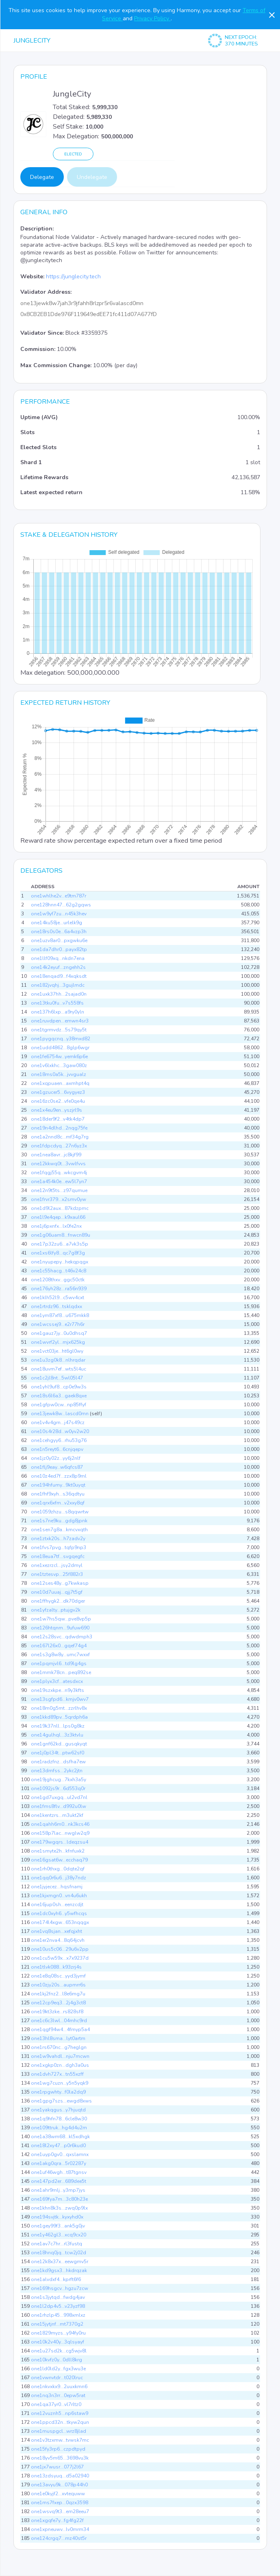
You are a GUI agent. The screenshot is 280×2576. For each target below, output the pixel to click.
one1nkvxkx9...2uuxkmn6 (59, 2386)
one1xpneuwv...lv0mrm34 (60, 2529)
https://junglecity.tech (73, 276)
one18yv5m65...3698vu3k (60, 2458)
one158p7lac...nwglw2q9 (60, 1833)
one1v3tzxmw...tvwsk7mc (60, 2440)
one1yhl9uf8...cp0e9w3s (59, 1387)
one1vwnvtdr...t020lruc (57, 2377)
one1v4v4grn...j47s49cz (58, 1422)
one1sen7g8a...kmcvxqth (59, 1529)
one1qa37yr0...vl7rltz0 (56, 2404)
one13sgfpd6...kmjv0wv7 (60, 1699)
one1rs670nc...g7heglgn (59, 2047)
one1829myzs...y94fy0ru (58, 2333)
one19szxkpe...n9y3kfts (57, 1690)
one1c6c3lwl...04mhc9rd (59, 2020)
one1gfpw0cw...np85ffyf (58, 1404)
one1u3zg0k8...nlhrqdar (58, 1360)
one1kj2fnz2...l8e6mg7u (58, 1994)
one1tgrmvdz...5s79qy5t (59, 1030)
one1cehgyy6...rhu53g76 (59, 1440)
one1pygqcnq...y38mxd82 (60, 1038)
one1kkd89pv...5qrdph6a (59, 1717)
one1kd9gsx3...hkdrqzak (59, 2270)
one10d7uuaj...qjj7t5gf (56, 1592)
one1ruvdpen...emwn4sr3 (60, 1021)
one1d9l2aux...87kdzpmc (60, 1208)
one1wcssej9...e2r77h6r (58, 1324)
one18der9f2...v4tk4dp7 (58, 1119)
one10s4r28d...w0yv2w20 (60, 1431)
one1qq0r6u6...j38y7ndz (58, 1877)
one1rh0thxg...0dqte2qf (58, 1869)
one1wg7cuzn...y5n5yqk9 (59, 2083)
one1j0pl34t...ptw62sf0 (57, 1753)
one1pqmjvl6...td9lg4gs (59, 1663)
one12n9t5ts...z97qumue (59, 1190)
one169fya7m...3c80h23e (59, 2199)
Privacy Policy (152, 18)
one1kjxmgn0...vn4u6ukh (59, 1895)
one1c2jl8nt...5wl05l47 (57, 1378)
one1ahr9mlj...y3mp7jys (58, 2190)
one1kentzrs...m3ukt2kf (57, 1815)
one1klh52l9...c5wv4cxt (57, 1297)
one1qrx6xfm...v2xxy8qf (58, 1503)
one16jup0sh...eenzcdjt (57, 1904)
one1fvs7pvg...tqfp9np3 (58, 1547)
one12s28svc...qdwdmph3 (61, 1636)
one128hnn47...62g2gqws (61, 905)
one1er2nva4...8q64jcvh (58, 1940)
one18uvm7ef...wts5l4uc (58, 1369)
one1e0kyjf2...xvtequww (58, 2493)
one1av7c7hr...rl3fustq (56, 2243)
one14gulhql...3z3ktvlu (57, 1735)
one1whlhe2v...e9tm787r (58, 896)
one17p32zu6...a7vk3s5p (59, 1244)
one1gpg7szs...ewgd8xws (61, 2101)
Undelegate (92, 177)
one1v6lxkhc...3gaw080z (59, 1065)
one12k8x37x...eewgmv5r (59, 2261)
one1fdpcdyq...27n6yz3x (59, 1146)
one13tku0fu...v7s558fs (57, 1003)
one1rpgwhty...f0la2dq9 (58, 2092)
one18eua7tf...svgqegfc (58, 1556)
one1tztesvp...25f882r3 (57, 1574)
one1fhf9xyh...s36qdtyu (58, 1494)
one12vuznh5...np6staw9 (59, 2413)
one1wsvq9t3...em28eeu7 (60, 2511)
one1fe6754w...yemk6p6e (59, 1056)
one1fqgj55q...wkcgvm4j (59, 1172)
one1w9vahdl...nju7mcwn (60, 2056)
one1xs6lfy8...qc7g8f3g (58, 1253)
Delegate (42, 177)
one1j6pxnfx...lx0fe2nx (56, 1226)
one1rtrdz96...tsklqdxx (56, 1306)
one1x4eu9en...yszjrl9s (56, 1110)
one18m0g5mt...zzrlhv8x (59, 1708)
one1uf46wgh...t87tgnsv (59, 2172)
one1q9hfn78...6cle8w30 (59, 2118)
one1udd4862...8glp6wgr (60, 1047)
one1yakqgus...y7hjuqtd (58, 2110)
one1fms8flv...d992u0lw (58, 1806)
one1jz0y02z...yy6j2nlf (55, 1458)
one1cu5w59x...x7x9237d (60, 1958)
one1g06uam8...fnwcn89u (60, 1235)
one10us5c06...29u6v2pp (60, 1949)
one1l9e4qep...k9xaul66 (58, 1217)
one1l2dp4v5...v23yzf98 (58, 2306)
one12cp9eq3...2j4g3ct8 (58, 2002)
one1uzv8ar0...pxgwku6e (59, 940)
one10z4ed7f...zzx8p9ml (59, 1476)
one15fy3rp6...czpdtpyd (58, 2449)
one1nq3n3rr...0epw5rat (58, 2395)
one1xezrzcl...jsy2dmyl (56, 1565)
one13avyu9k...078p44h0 (59, 2484)
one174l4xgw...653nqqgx (60, 1922)
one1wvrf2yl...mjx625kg (58, 1342)
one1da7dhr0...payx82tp (59, 949)
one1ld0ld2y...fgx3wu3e (58, 2368)
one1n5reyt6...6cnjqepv (57, 1449)
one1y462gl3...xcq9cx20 (58, 2235)
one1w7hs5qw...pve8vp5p (61, 1619)
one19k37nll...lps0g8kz (58, 1726)
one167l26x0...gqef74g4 (59, 1645)
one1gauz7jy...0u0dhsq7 (59, 1333)
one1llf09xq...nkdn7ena (58, 958)
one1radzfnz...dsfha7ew (58, 1761)
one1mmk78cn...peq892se (61, 1672)
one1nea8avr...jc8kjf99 (56, 1154)
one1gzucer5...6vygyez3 (58, 1092)
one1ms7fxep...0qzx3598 (59, 2502)
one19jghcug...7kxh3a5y (58, 1779)
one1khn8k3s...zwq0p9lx (59, 2208)
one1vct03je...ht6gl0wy (57, 1351)
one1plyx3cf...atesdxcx (57, 1681)
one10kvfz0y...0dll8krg (56, 2359)
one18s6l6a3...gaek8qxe (59, 1395)
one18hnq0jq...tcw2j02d (58, 2252)
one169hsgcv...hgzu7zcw (59, 2288)
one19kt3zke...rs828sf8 (57, 2011)
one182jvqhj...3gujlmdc (58, 985)
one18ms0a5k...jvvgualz (58, 1074)
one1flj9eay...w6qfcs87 (57, 1467)
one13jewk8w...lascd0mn (60, 1413)
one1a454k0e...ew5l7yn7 (59, 1181)
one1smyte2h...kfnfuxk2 (58, 1851)
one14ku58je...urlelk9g (56, 922)
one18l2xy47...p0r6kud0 (58, 2145)
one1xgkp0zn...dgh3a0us (60, 2065)
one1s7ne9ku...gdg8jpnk (59, 1520)
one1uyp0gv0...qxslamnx (60, 2154)
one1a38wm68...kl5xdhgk (60, 2136)
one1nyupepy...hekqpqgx (59, 1262)
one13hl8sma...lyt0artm (58, 2038)
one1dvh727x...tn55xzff (57, 2074)
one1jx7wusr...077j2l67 (57, 2467)
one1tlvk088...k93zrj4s (56, 1967)
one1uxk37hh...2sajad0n (59, 994)
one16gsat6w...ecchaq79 (59, 1860)
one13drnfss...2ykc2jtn (56, 1770)
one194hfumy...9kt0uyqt (58, 1485)
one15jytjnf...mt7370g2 (57, 2324)
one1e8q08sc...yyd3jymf (58, 1976)
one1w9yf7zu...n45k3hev (59, 913)
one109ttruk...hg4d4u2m (59, 2127)
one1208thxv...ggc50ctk (58, 1279)
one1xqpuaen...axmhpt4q (60, 1083)
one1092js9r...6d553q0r (58, 1788)
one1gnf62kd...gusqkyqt (59, 1744)
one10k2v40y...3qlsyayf (57, 2342)
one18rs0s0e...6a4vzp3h (59, 931)
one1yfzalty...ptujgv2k (55, 1610)
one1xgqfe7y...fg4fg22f (57, 2520)
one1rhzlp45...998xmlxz (58, 2315)
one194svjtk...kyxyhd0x (57, 2217)
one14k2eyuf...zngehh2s (58, 967)
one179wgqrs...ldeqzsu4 (59, 1842)
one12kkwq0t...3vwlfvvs (58, 1163)
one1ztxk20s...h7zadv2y (58, 1538)
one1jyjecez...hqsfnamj (56, 1886)
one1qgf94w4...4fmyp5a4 (60, 2029)
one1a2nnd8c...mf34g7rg (60, 1137)
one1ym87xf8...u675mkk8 (60, 1315)
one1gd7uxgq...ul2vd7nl (59, 1797)
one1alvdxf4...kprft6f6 (56, 2279)
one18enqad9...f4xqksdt (59, 976)
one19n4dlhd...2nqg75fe (59, 1128)
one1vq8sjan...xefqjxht (56, 1931)
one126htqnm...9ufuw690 (60, 1628)
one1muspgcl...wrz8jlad (58, 2431)
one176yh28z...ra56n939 (59, 1288)
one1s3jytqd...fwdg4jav (58, 2297)
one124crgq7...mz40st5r (59, 2538)
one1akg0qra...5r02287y (58, 2163)
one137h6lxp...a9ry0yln (57, 1012)
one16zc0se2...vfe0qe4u (58, 1101)
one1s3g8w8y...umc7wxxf (60, 1654)
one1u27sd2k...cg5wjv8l (59, 2351)
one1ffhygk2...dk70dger (58, 1601)
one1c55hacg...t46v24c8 (58, 1271)
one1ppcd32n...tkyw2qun (60, 2422)
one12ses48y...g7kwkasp (60, 1583)
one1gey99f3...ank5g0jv (58, 2226)
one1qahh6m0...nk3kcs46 (60, 1824)
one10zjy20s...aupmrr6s (58, 1985)
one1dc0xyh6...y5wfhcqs (59, 1913)
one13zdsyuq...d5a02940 (60, 2476)
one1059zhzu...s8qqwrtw (60, 1512)
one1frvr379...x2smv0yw (58, 1199)
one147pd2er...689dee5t (58, 2181)
